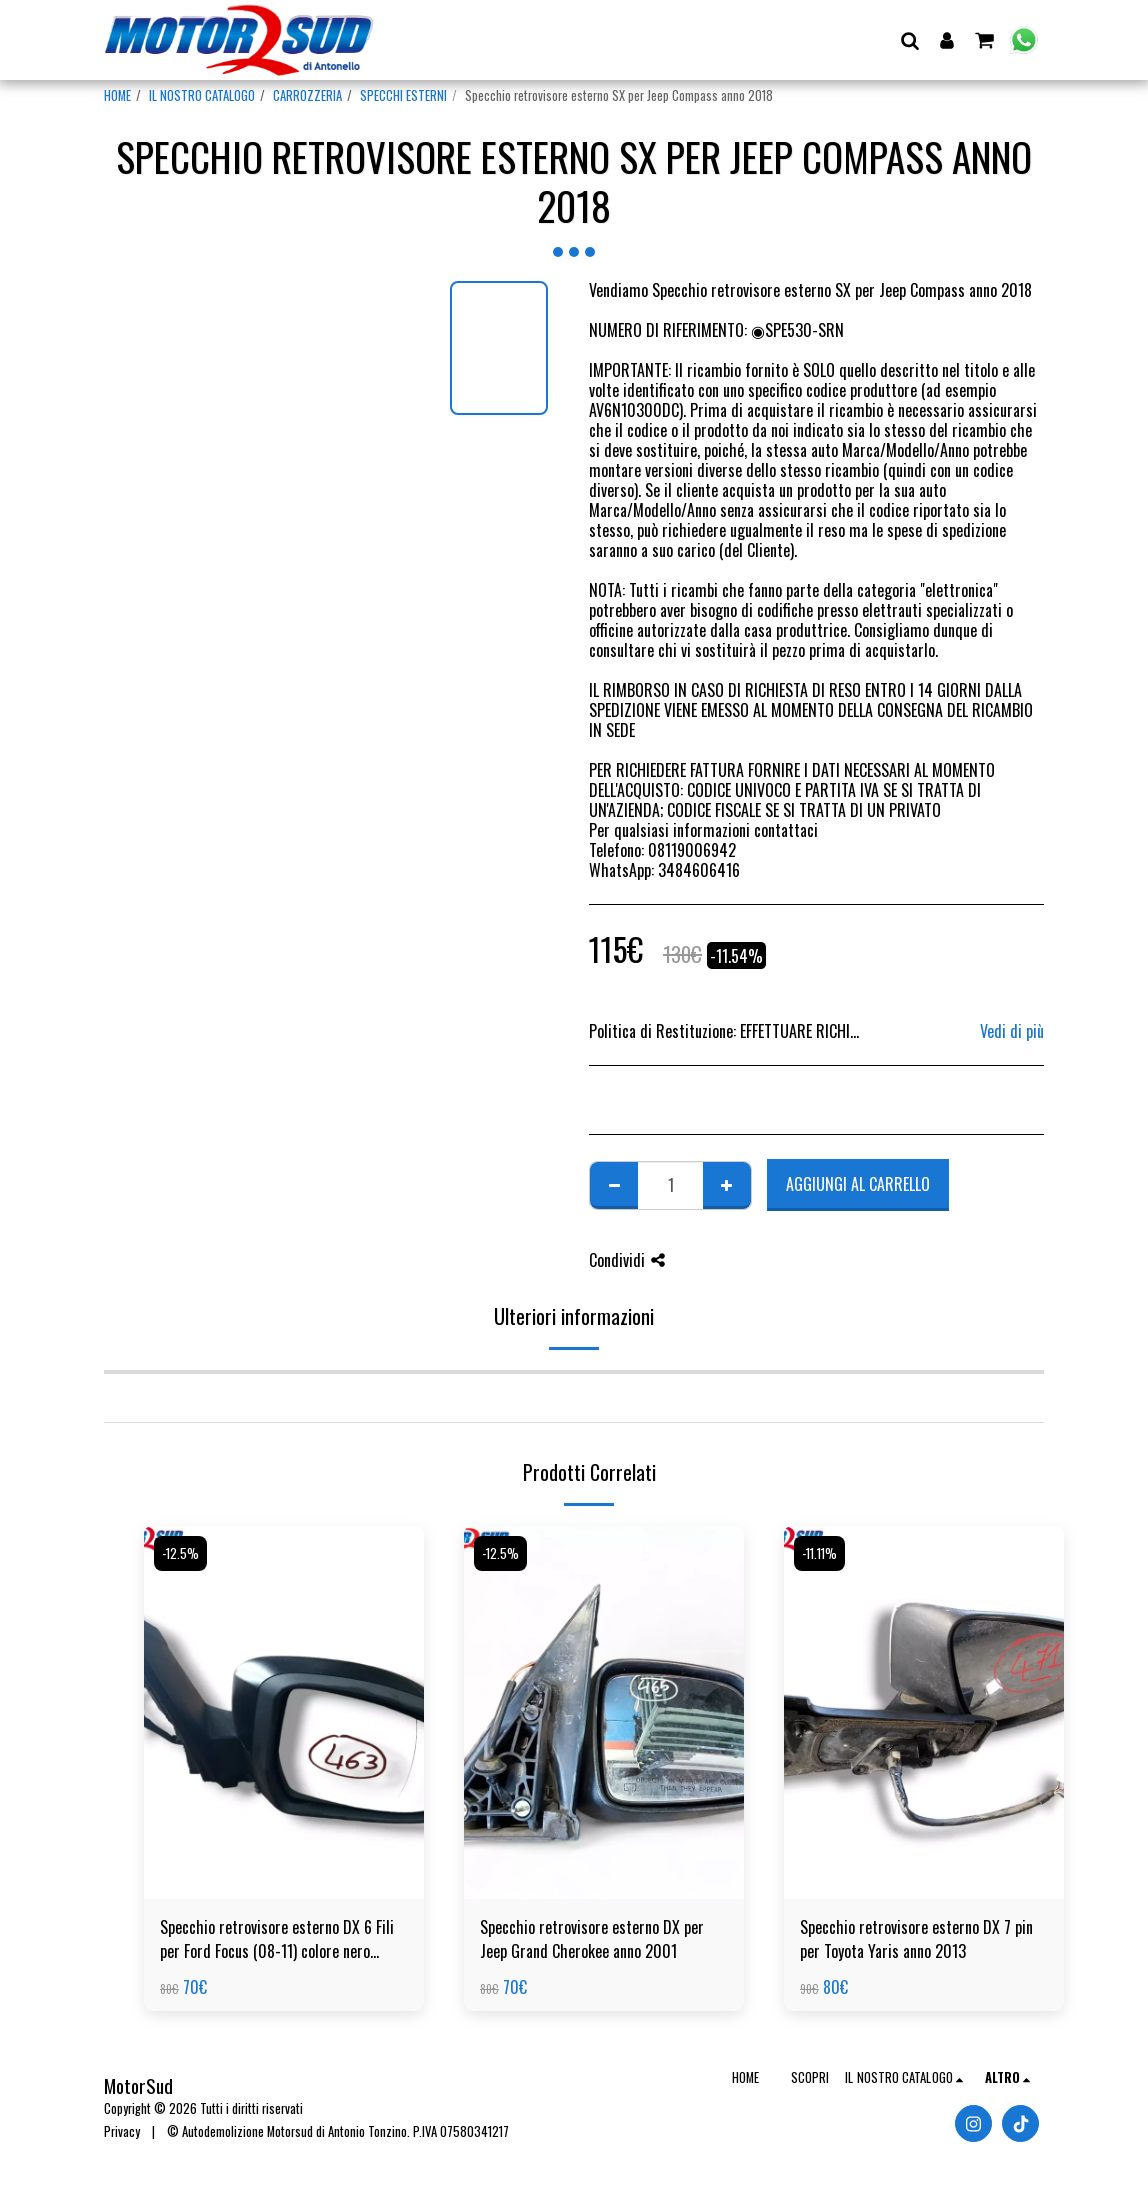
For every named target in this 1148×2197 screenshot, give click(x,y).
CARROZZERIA (307, 95)
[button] (909, 40)
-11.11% (819, 1553)
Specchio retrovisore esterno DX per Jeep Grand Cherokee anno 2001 (592, 1939)
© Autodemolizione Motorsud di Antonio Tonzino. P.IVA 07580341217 (338, 2131)
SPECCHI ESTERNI (403, 95)
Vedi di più (1012, 1031)
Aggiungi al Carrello (858, 1184)
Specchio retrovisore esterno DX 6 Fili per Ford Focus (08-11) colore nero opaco (277, 1939)
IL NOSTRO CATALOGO (202, 95)
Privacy (122, 2131)
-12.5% (180, 1553)
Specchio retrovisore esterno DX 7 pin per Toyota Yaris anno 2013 (916, 1939)
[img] (284, 1712)
